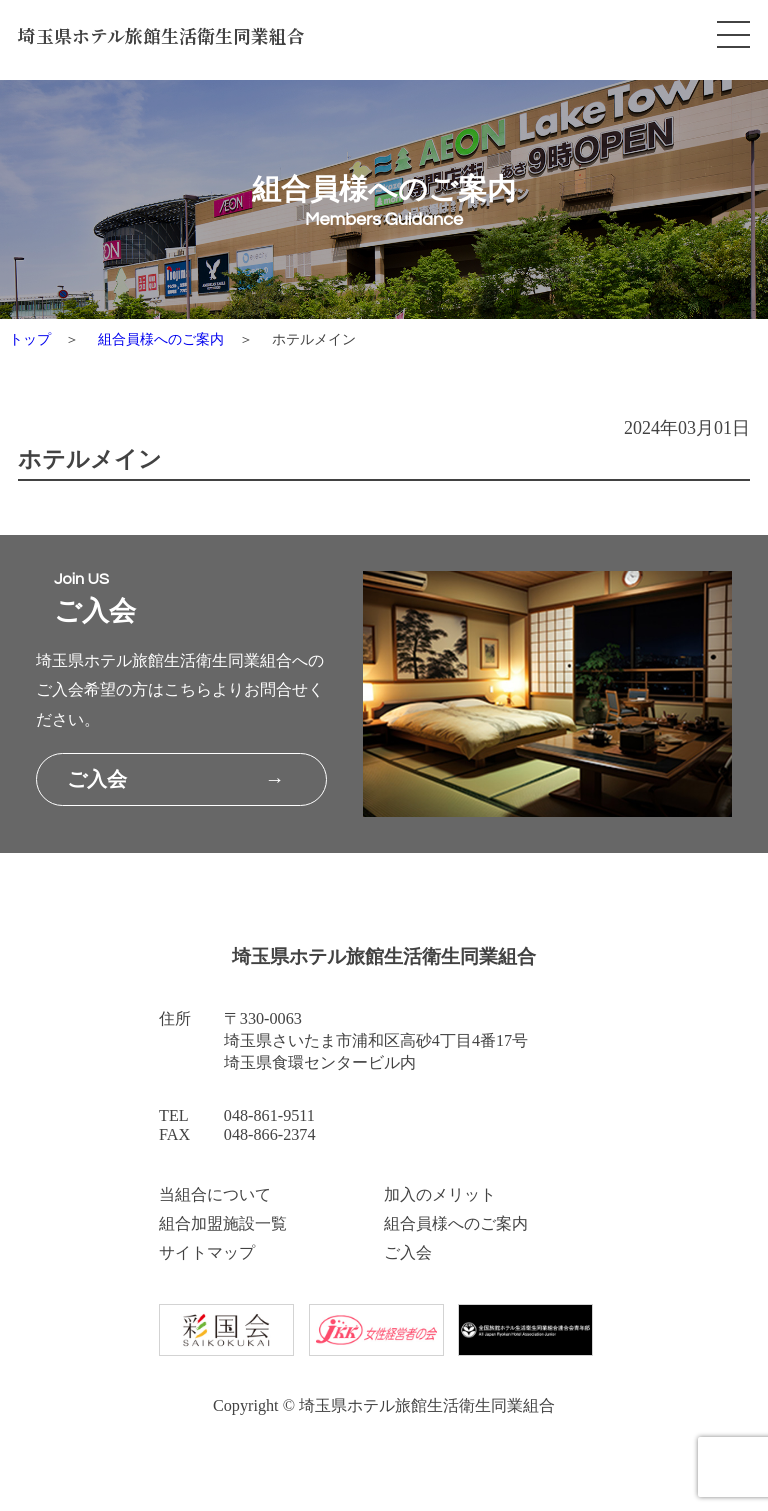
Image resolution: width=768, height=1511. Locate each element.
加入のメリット (440, 1195)
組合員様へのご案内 (161, 339)
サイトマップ (207, 1253)
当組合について (215, 1195)
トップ (30, 339)
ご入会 (408, 1253)
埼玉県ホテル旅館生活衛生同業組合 (161, 36)
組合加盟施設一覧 (223, 1224)
